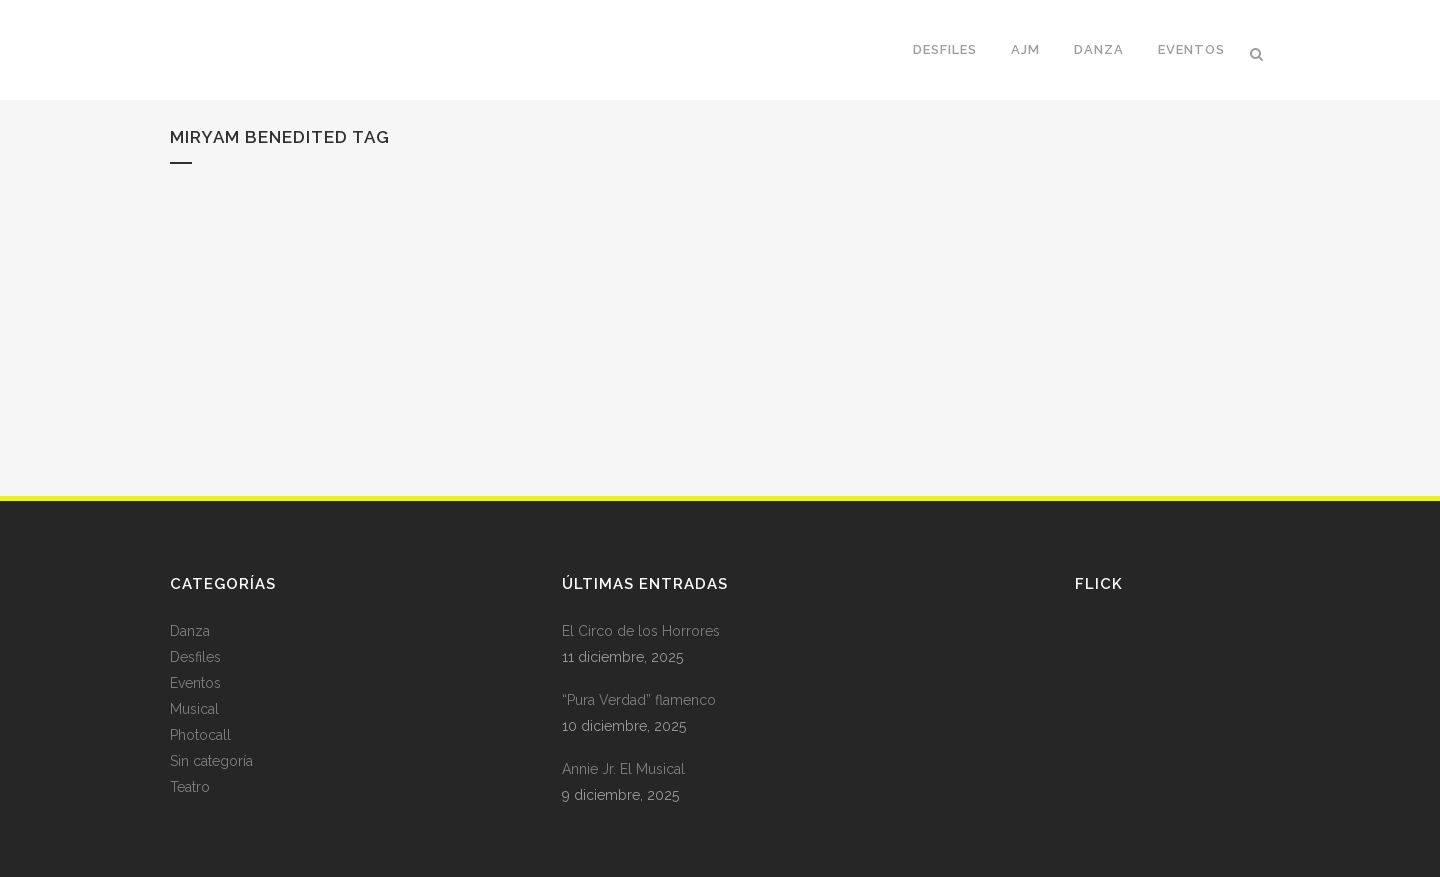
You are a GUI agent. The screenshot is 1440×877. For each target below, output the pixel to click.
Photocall (200, 735)
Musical (194, 709)
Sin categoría (211, 761)
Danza (190, 631)
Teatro (190, 787)
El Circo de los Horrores (641, 631)
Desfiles (195, 657)
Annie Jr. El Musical (623, 769)
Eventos (195, 683)
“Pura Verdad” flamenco (639, 700)
